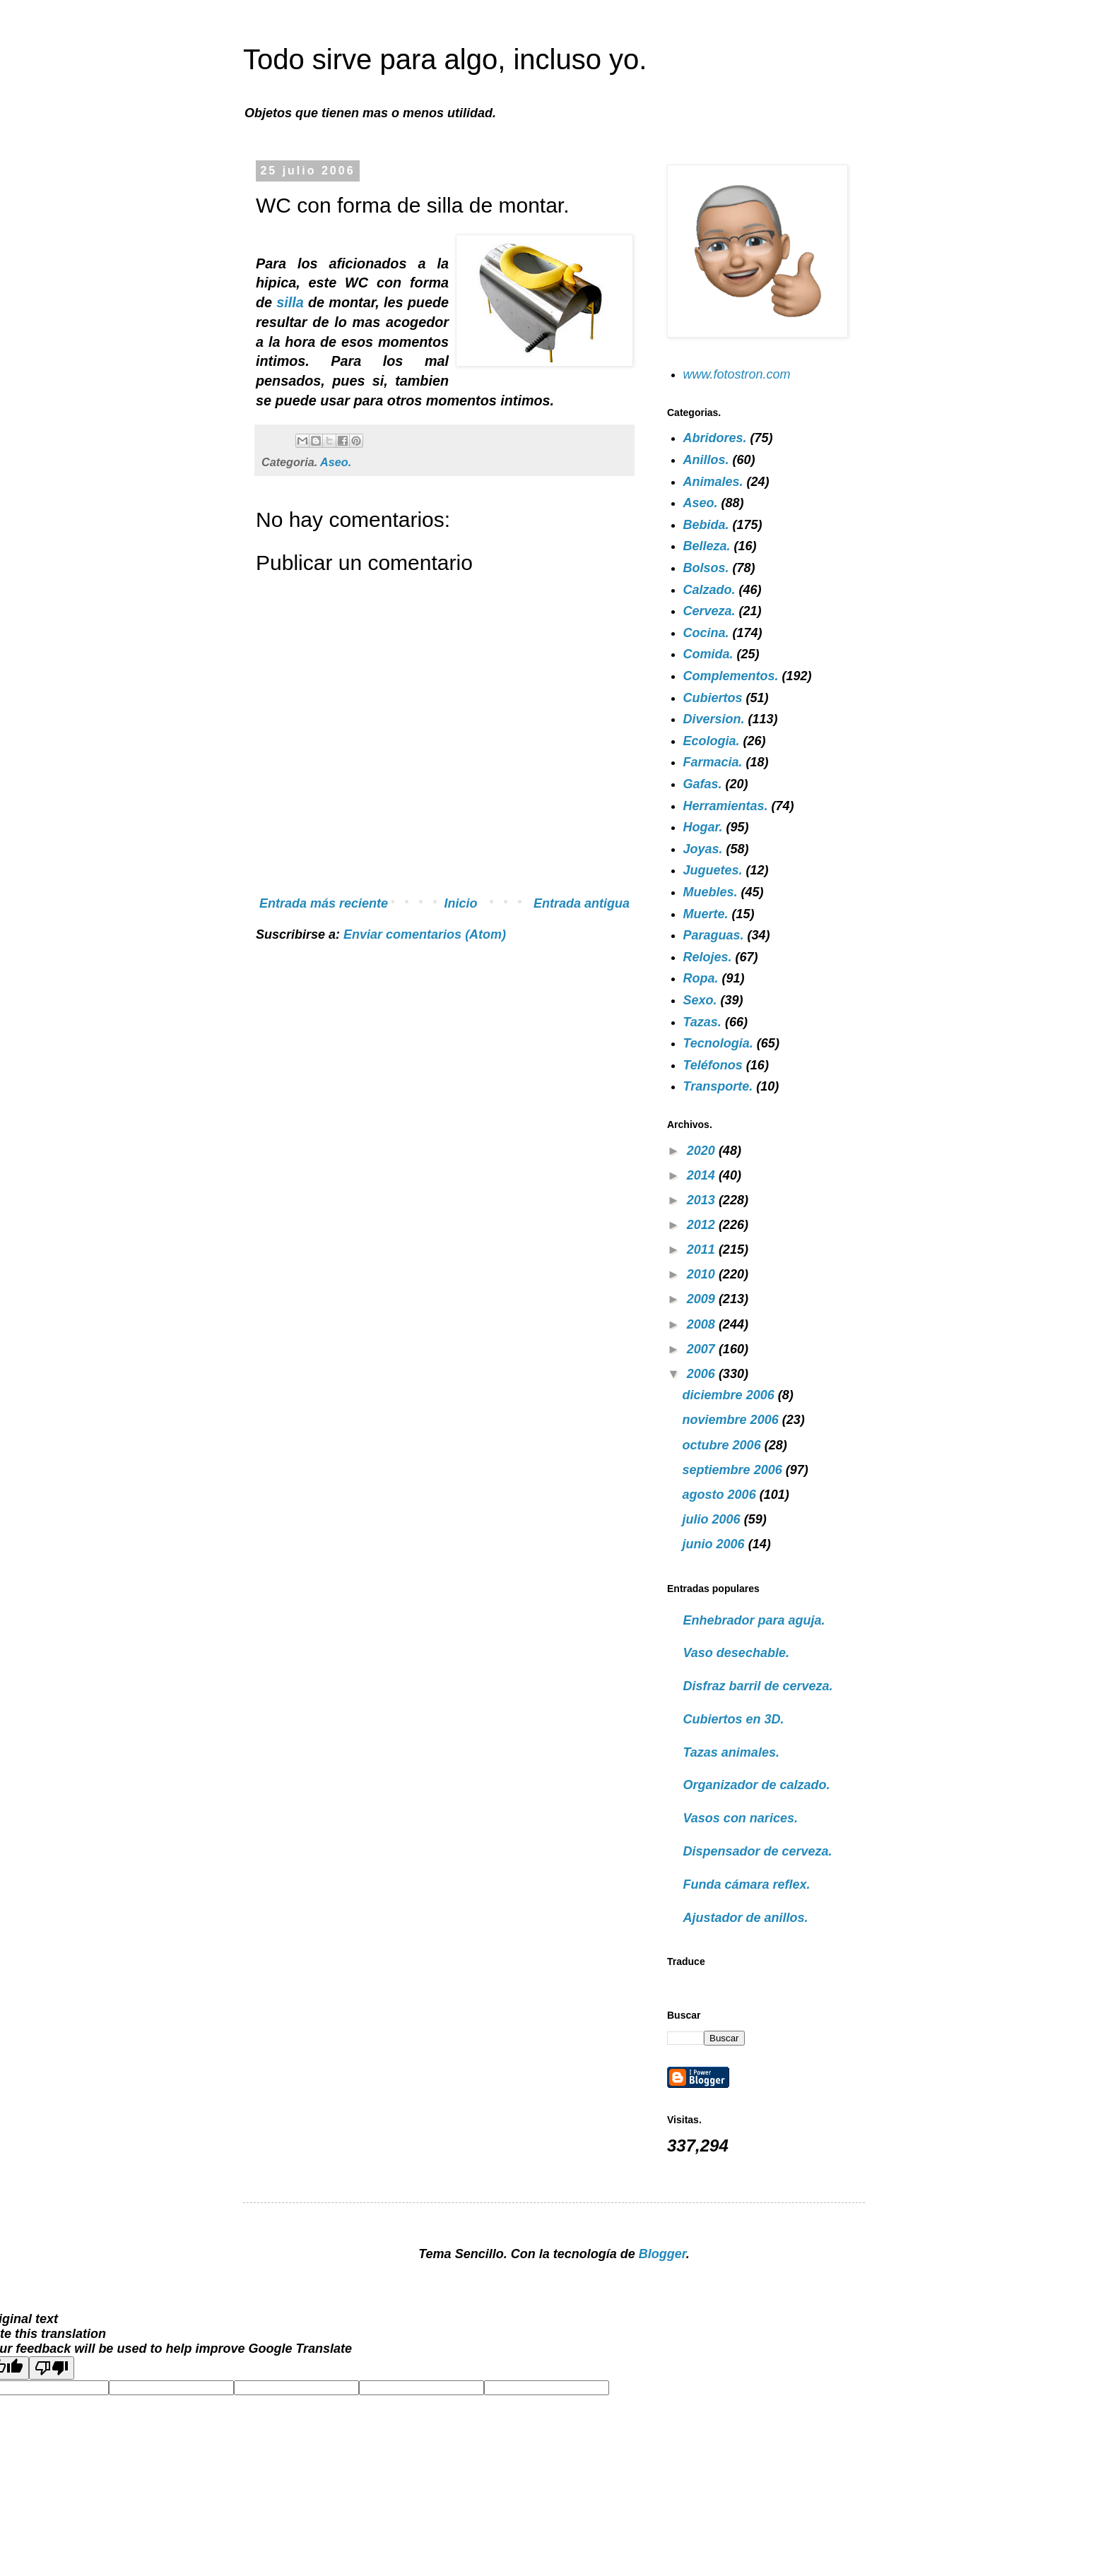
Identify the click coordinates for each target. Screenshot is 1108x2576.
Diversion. (714, 719)
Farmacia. (713, 762)
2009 (703, 1299)
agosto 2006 (721, 1495)
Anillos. (706, 460)
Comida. (708, 654)
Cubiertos (713, 698)
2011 (703, 1249)
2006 (703, 1374)
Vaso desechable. (736, 1653)
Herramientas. (725, 806)
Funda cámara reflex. (747, 1884)
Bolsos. (706, 568)
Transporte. (718, 1086)
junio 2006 (715, 1544)
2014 (703, 1175)
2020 (703, 1151)
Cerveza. (709, 611)
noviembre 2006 (732, 1420)
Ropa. (701, 978)
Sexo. (700, 1000)
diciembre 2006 (730, 1395)
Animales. (713, 482)
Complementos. (731, 676)
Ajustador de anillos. (745, 1918)
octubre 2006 (724, 1445)
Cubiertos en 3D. (733, 1719)
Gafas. (702, 784)
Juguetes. (713, 870)
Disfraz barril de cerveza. (758, 1686)
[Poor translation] (51, 2368)
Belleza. (707, 546)
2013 (703, 1200)
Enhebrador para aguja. (754, 1620)
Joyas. (703, 849)
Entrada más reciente (323, 903)
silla (292, 302)
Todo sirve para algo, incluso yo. (445, 59)
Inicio (461, 903)
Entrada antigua (582, 903)
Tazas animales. (731, 1752)
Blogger (662, 2254)
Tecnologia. (718, 1043)
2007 (703, 1349)
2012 (703, 1225)
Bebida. (706, 525)
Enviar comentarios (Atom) (424, 934)
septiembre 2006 (734, 1470)
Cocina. (706, 633)
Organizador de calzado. (756, 1785)
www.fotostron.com (737, 374)
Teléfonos (713, 1065)
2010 (703, 1274)
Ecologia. (711, 741)
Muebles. (710, 892)
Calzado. (709, 590)
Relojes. (707, 957)
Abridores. (715, 438)
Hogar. (703, 827)
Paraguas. (713, 935)
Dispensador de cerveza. (757, 1851)
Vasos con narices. (740, 1818)
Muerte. (706, 914)
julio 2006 (713, 1519)
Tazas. (702, 1022)
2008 (703, 1324)
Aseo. (335, 462)
